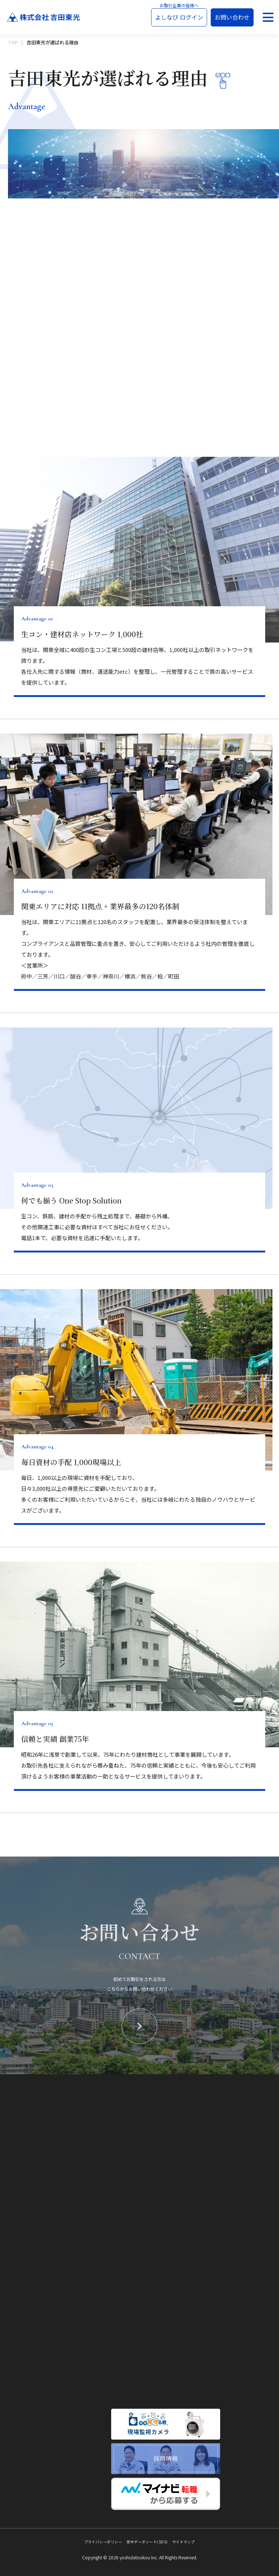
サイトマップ (183, 2541)
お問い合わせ (232, 17)
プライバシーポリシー (103, 2541)
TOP (13, 42)
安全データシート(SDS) (146, 2541)
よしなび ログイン (179, 17)
